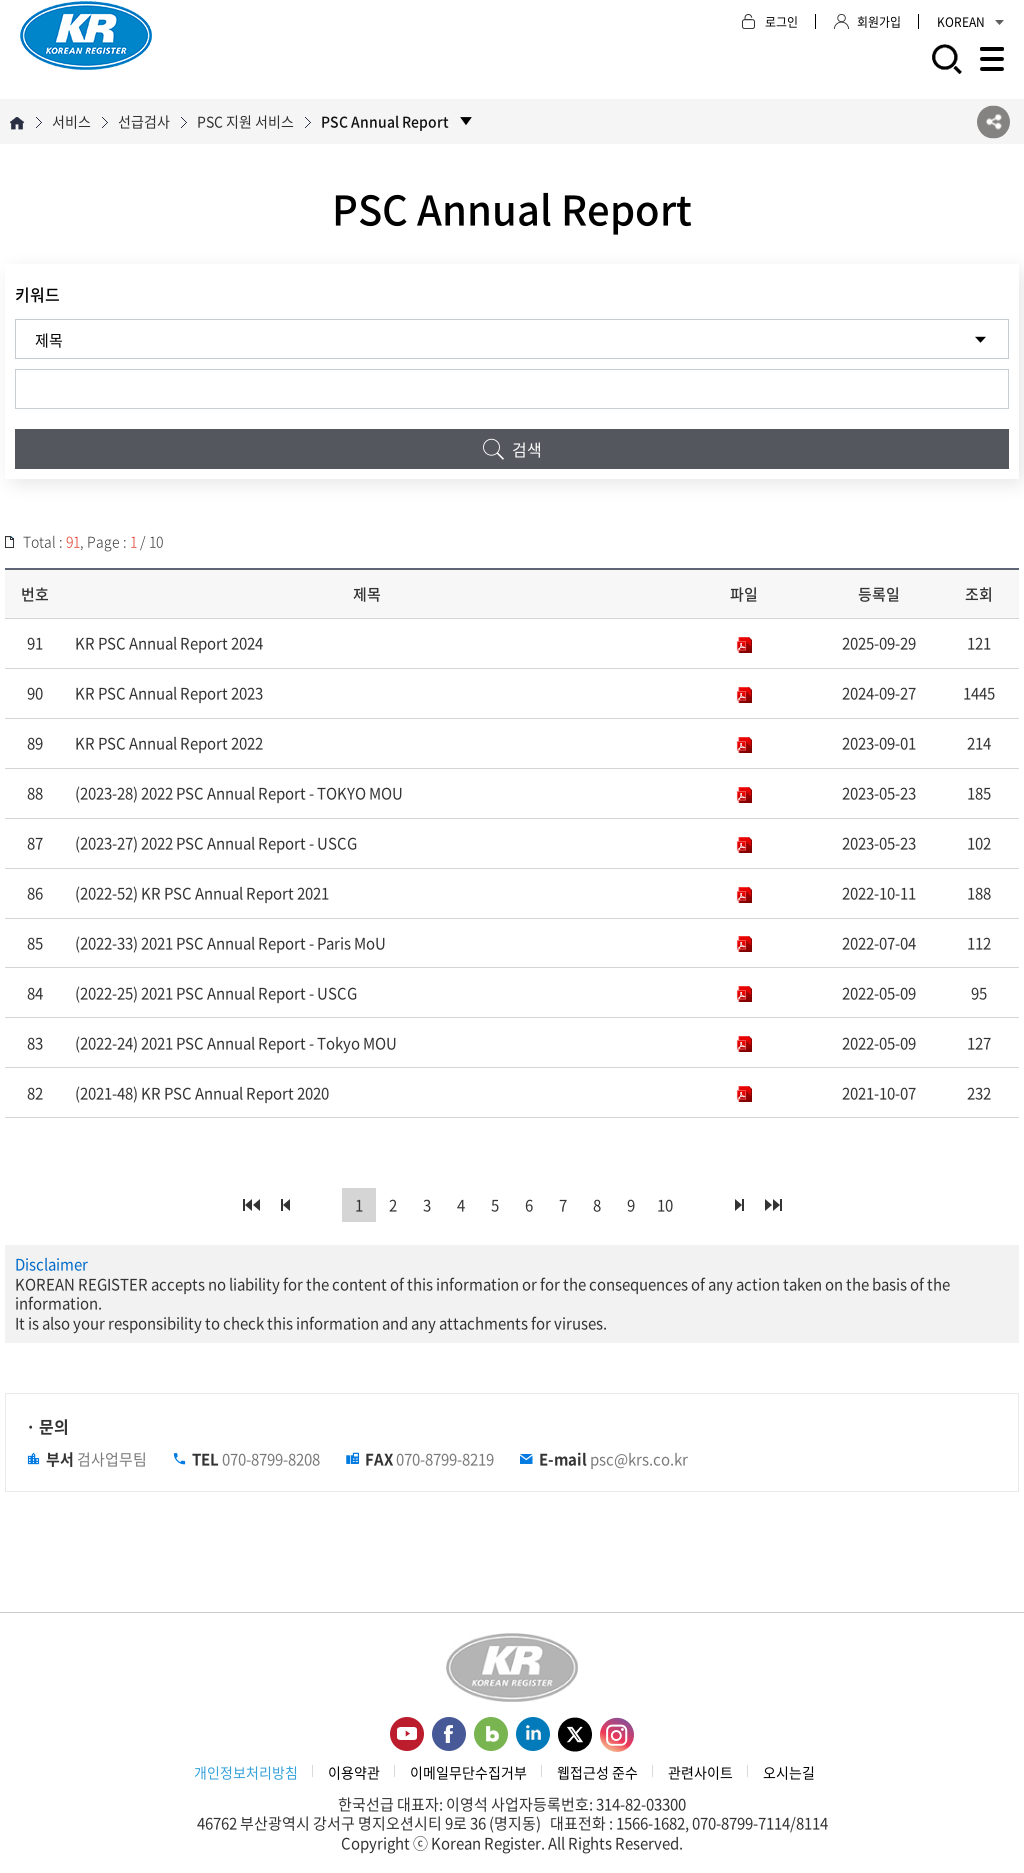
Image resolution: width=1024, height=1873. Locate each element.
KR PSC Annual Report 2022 (169, 743)
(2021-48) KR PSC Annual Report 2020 (202, 1093)
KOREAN (970, 22)
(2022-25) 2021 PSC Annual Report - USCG (216, 993)
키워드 (37, 294)
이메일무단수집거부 (468, 1772)
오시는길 (789, 1772)
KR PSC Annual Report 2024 (169, 643)
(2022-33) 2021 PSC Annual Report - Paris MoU (230, 943)
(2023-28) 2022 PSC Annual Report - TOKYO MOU (239, 793)
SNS (993, 121)
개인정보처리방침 (246, 1772)
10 (665, 1205)
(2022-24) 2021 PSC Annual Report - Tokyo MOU (236, 1043)
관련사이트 (700, 1772)
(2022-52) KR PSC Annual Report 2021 (202, 893)
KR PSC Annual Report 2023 (169, 693)
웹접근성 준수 (597, 1772)
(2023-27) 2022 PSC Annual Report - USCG (216, 843)
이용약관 (354, 1772)
